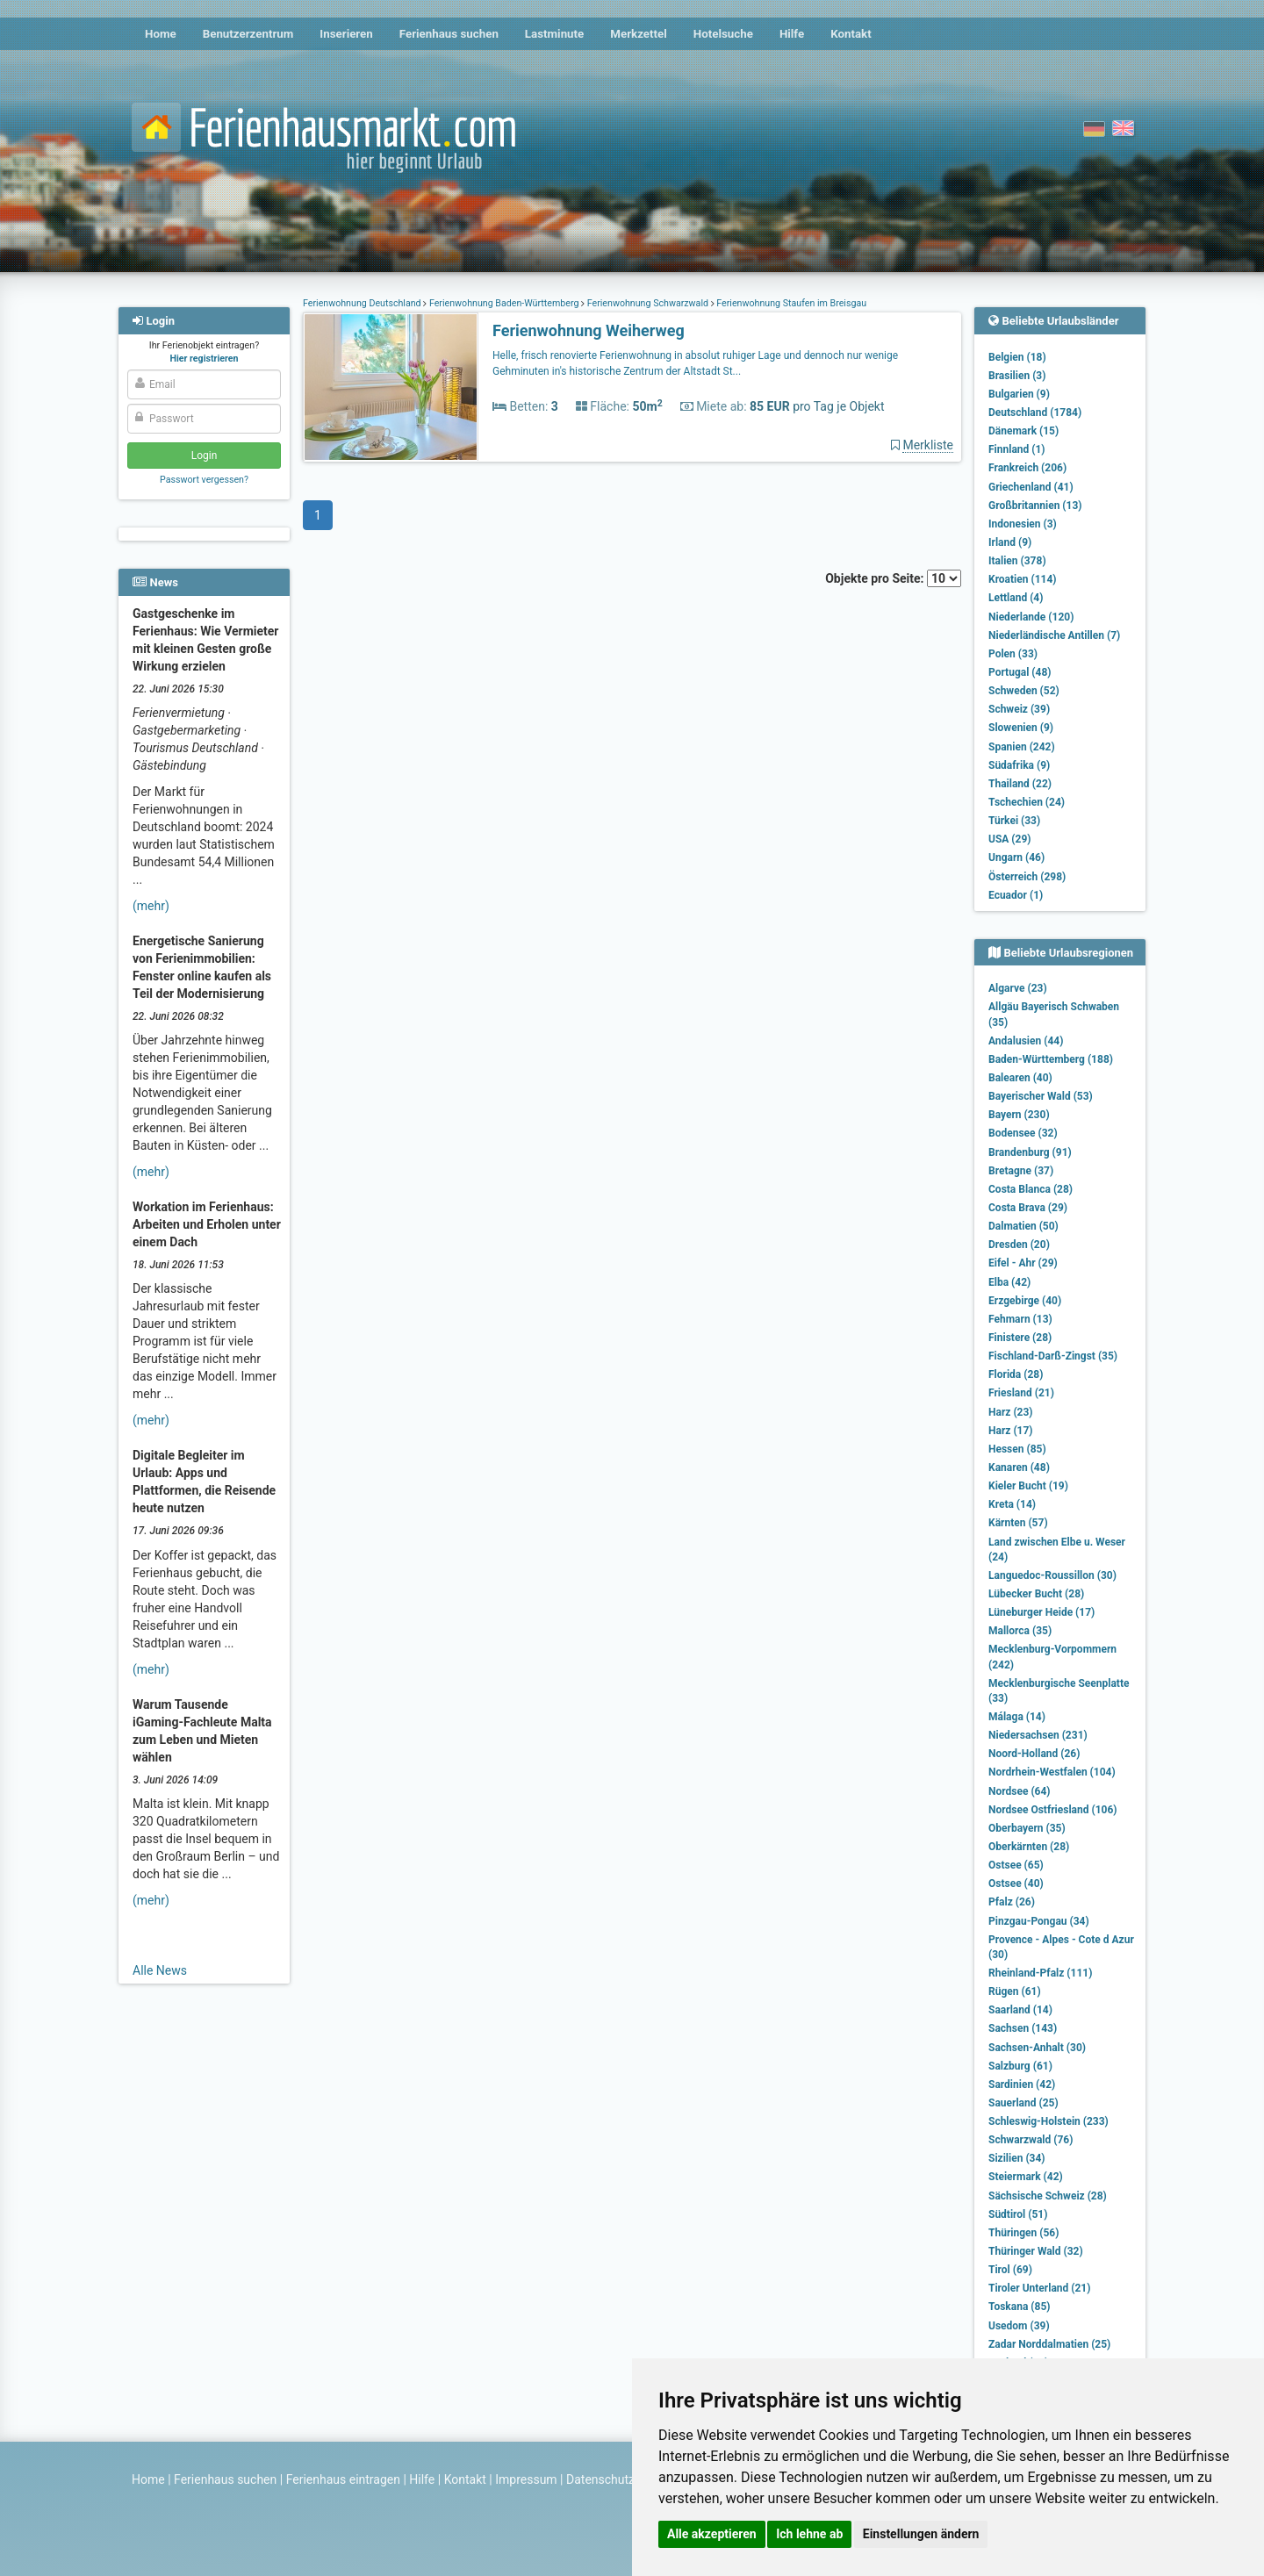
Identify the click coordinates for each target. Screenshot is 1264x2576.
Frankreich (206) (1027, 468)
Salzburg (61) (1020, 2066)
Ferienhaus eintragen (343, 2479)
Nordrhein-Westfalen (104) (1052, 1772)
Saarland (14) (1020, 2010)
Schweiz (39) (1019, 709)
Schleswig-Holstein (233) (1048, 2121)
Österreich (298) (1027, 877)
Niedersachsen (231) (1038, 1735)
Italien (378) (1017, 561)
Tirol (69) (1010, 2270)
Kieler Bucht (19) (1028, 1486)
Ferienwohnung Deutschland (363, 303)
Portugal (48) (1020, 672)
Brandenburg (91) (1030, 1152)
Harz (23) (1010, 1412)
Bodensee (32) (1023, 1133)
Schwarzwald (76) (1030, 2140)
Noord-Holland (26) (1034, 1753)
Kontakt (851, 33)
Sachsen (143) (1022, 2028)
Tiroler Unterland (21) (1039, 2288)
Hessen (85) (1017, 1449)
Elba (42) (1009, 1282)
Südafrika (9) (1019, 765)
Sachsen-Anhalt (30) (1037, 2047)
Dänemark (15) (1023, 431)
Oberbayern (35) (1027, 1828)
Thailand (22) (1020, 784)
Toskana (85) (1019, 2306)
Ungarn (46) (1016, 857)
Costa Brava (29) (1027, 1208)
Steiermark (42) (1025, 2177)
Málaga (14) (1016, 1717)
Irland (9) (1009, 542)
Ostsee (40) (1016, 1883)
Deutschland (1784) (1034, 412)
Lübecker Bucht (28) (1036, 1594)
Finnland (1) (1016, 449)
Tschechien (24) (1026, 802)
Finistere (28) (1020, 1337)
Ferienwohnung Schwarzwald (648, 303)
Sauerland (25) (1023, 2103)
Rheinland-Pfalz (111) (1040, 1973)
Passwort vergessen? (204, 479)
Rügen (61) (1014, 1991)
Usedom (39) (1019, 2326)
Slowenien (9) (1020, 727)
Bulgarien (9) (1019, 394)
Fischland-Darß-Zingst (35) (1052, 1356)
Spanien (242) (1021, 747)
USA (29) (1009, 839)
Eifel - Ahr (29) (1023, 1263)
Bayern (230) (1019, 1115)
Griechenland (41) (1031, 487)
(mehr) (151, 906)
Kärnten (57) (1018, 1523)
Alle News (160, 1970)
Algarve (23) (1017, 988)
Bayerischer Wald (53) (1040, 1096)
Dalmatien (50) (1023, 1226)
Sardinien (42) (1021, 2084)
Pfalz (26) (1011, 1902)
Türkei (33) (1014, 820)
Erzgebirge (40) (1024, 1301)
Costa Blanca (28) (1030, 1189)
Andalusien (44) (1025, 1041)
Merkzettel (638, 33)
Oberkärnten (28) (1028, 1847)
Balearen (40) (1020, 1078)
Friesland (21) (1021, 1393)
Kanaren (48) (1019, 1467)
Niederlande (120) (1031, 617)
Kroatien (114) (1022, 579)
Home (160, 33)
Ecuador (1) (1015, 895)
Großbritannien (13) (1035, 505)
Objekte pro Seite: (893, 578)
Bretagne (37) (1020, 1171)
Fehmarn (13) (1020, 1319)
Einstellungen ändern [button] (921, 2534)
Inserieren (346, 33)
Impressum (526, 2479)
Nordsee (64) (1019, 1791)
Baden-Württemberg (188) (1050, 1059)
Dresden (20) (1019, 1244)
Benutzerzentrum (248, 33)
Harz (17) (1010, 1430)
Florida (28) (1015, 1374)
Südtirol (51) (1017, 2214)
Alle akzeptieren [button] (712, 2534)
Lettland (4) (1015, 598)
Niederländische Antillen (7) (1054, 635)
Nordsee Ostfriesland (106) (1052, 1810)
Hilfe (791, 33)
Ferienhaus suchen (449, 33)
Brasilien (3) (1016, 376)
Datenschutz (600, 2479)
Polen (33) (1013, 654)
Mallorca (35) (1020, 1631)
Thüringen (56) (1023, 2233)
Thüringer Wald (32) (1035, 2251)
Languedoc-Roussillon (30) (1052, 1575)
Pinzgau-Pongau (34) (1038, 1921)
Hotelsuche (723, 33)
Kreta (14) (1012, 1504)
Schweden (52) (1023, 691)
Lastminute (554, 33)
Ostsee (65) (1016, 1865)
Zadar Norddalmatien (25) (1049, 2344)
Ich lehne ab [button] (809, 2534)
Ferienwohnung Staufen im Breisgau (790, 303)
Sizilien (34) (1016, 2158)
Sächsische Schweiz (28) (1047, 2196)
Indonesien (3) (1022, 524)
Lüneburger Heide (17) (1041, 1612)
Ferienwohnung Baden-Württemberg (504, 303)
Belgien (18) (1017, 357)
